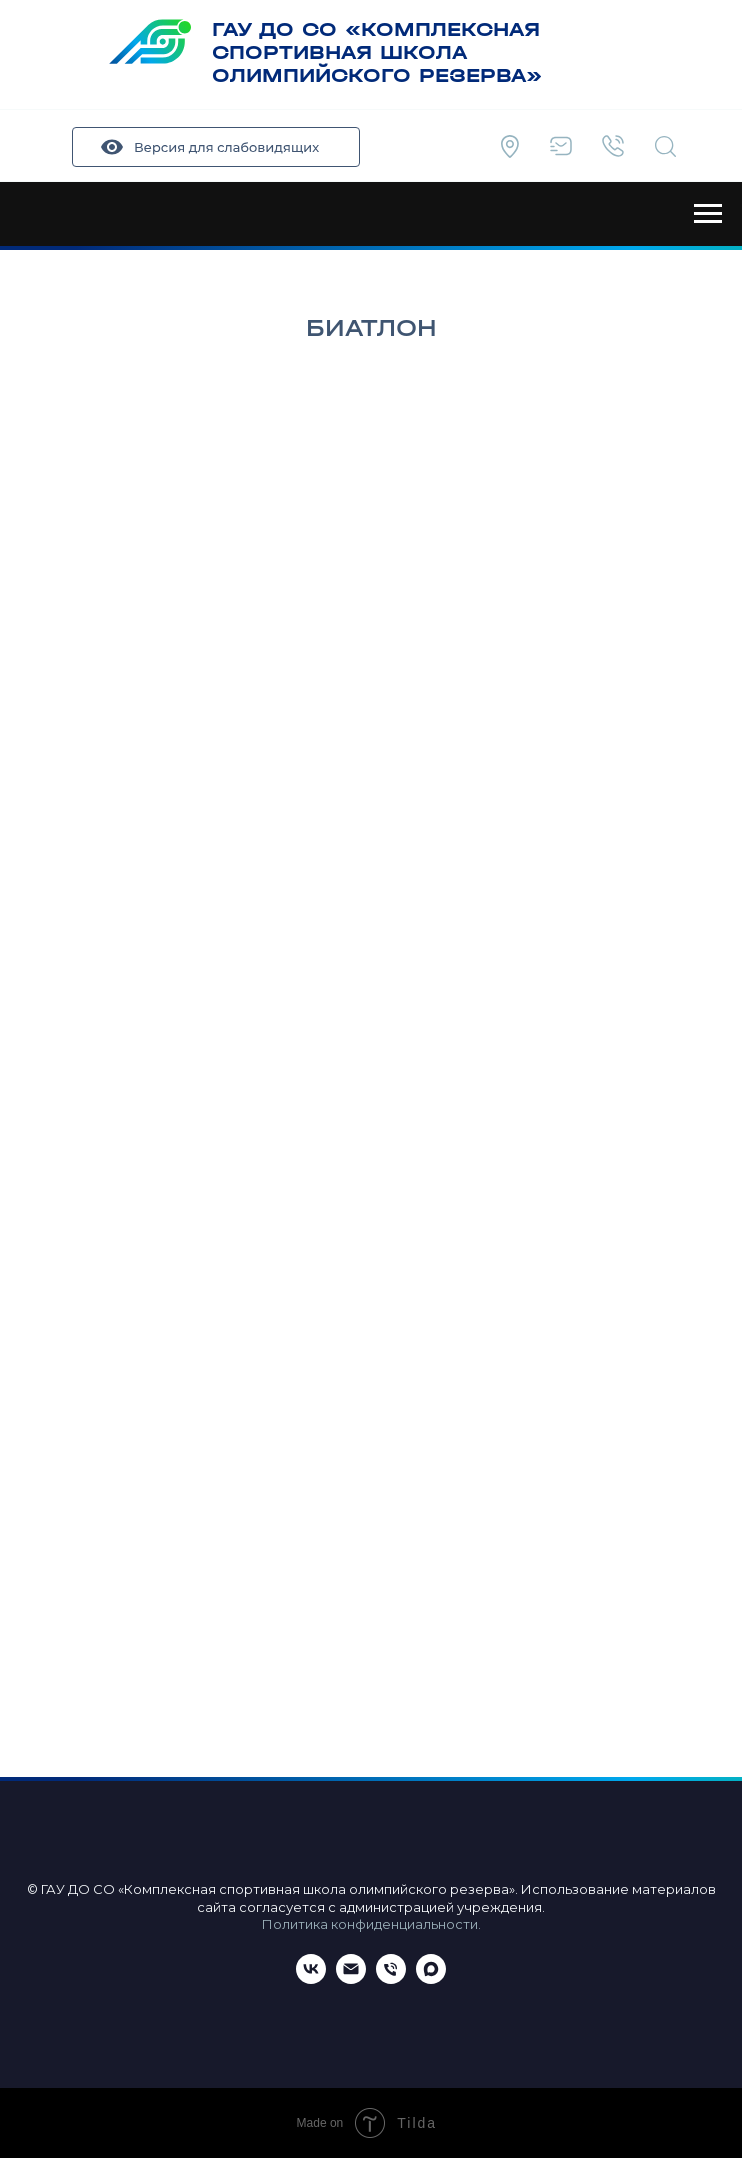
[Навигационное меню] (708, 214)
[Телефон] (391, 1978)
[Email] (351, 1978)
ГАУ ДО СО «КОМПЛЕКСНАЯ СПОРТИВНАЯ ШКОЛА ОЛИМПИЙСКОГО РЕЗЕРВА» (377, 52)
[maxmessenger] (431, 1978)
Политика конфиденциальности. (371, 1924)
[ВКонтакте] (311, 1978)
